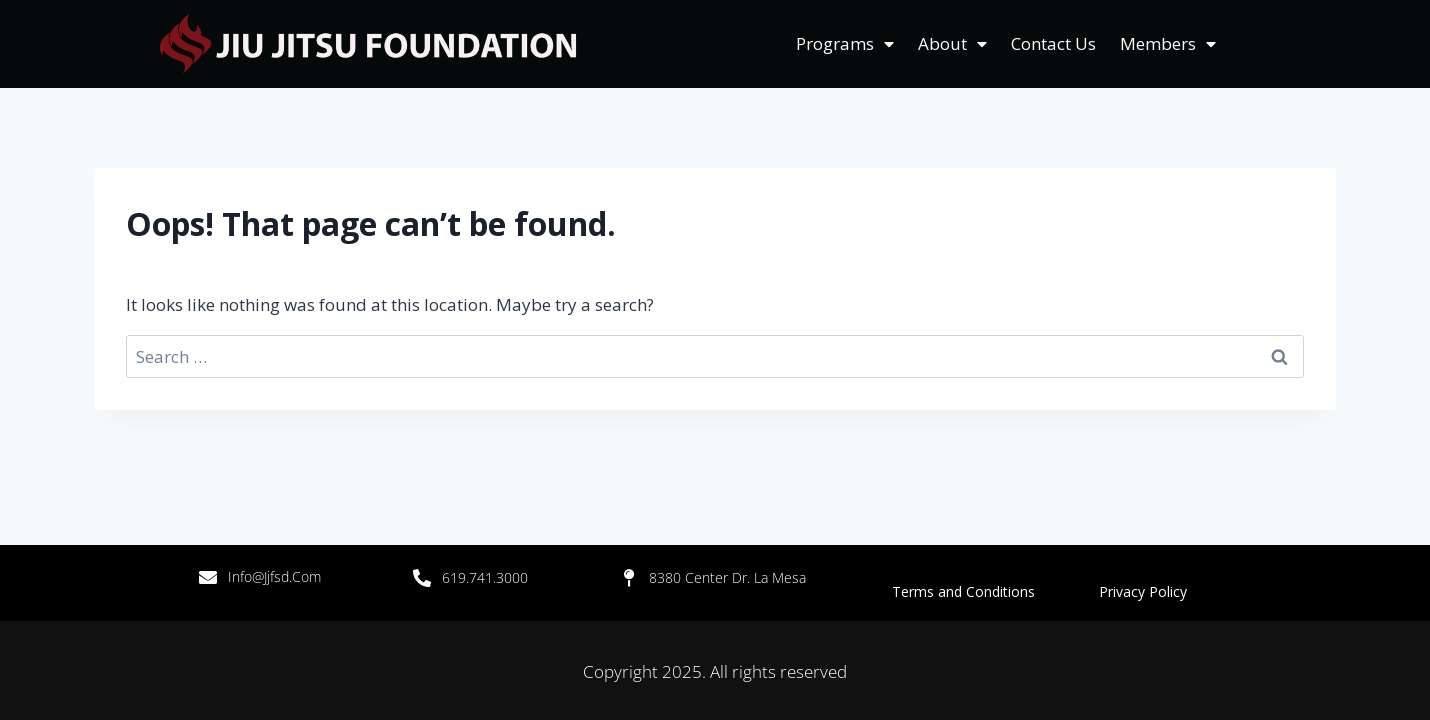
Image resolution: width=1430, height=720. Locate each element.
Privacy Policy (1143, 591)
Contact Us (1053, 43)
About (952, 44)
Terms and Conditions (995, 591)
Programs (845, 44)
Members (1168, 44)
